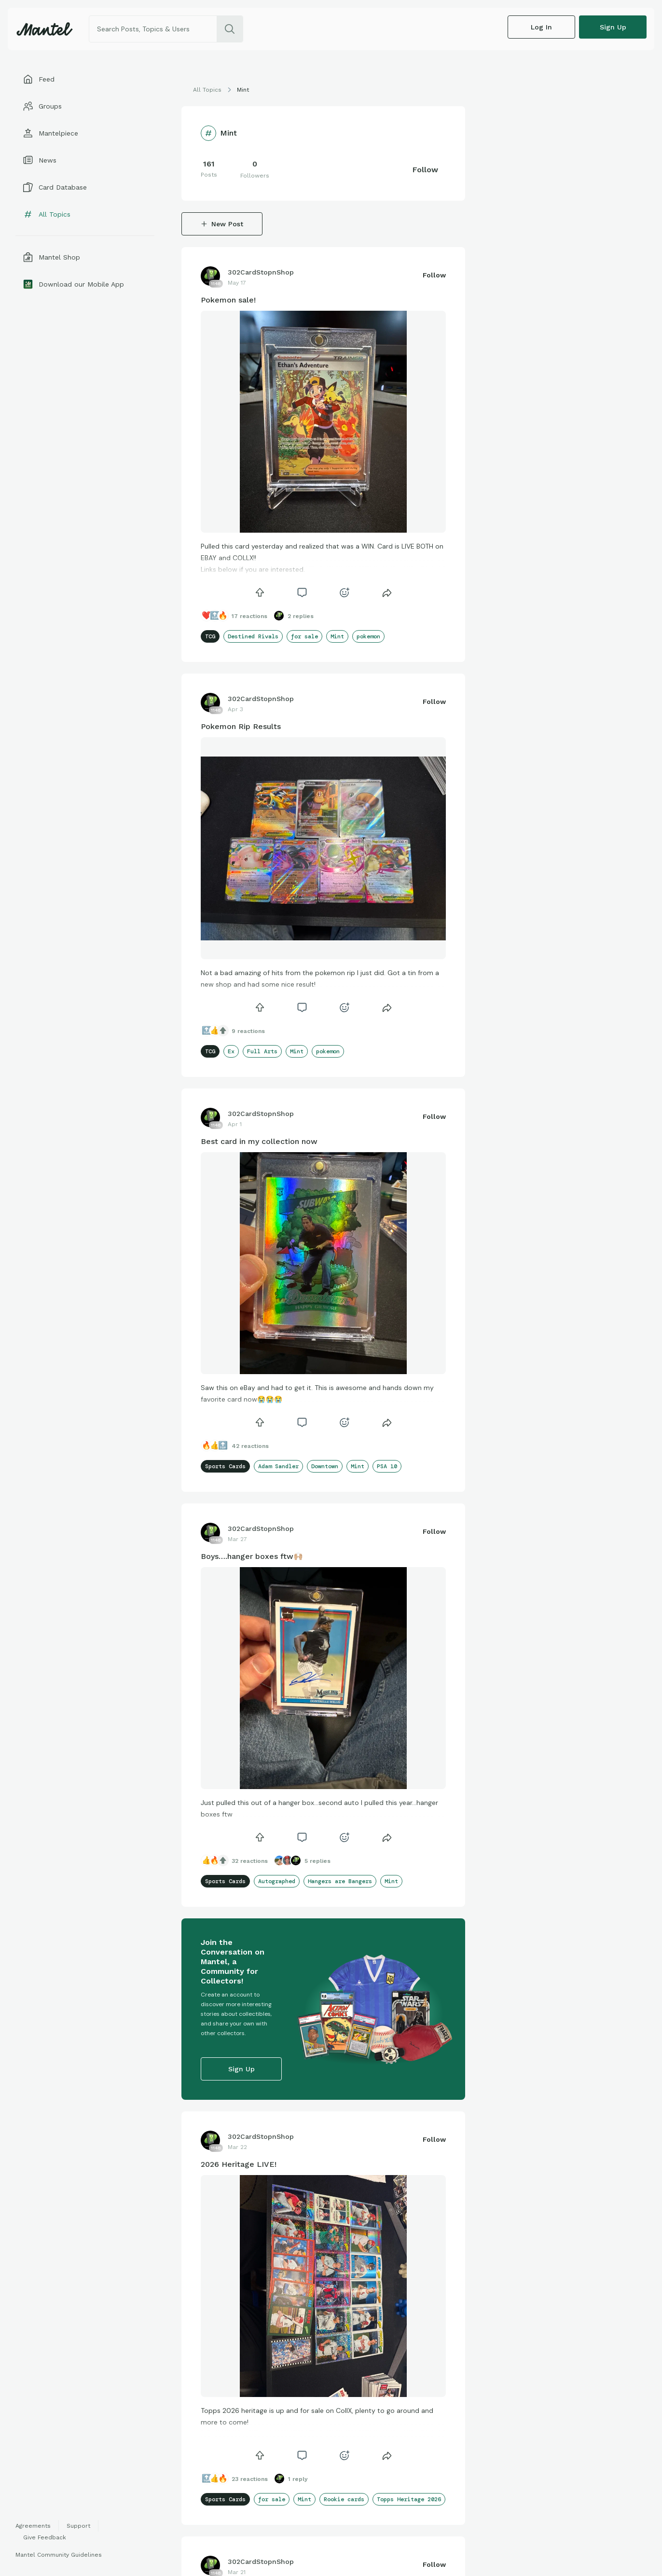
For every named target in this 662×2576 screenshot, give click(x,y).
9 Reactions (248, 1031)
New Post (222, 224)
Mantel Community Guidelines (58, 2554)
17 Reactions (249, 616)
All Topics (207, 89)
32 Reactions (250, 1861)
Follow (425, 169)
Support (78, 2525)
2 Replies (301, 616)
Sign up (613, 27)
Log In (541, 27)
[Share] (387, 592)
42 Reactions (250, 1446)
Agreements (33, 2525)
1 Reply (298, 2479)
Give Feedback (44, 2537)
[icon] (259, 592)
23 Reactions (250, 2479)
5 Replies (317, 1861)
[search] (230, 29)
